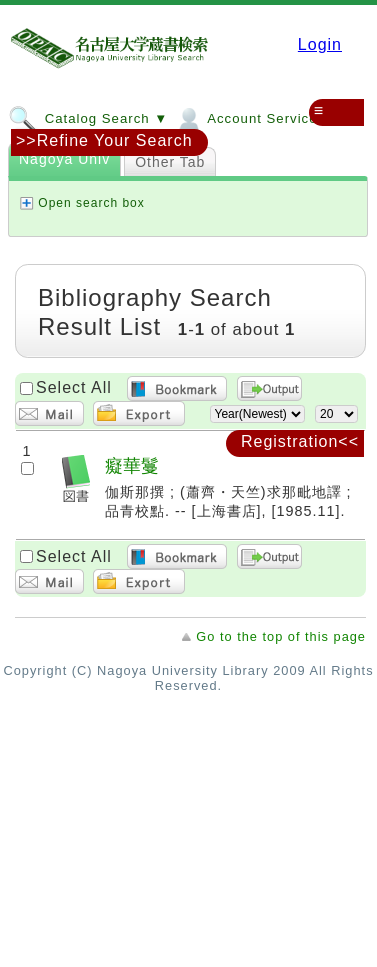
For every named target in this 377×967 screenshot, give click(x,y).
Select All (74, 387)
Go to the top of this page (281, 636)
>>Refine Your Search (104, 140)
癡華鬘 (132, 465)
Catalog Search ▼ (88, 118)
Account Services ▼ (258, 118)
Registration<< (300, 441)
